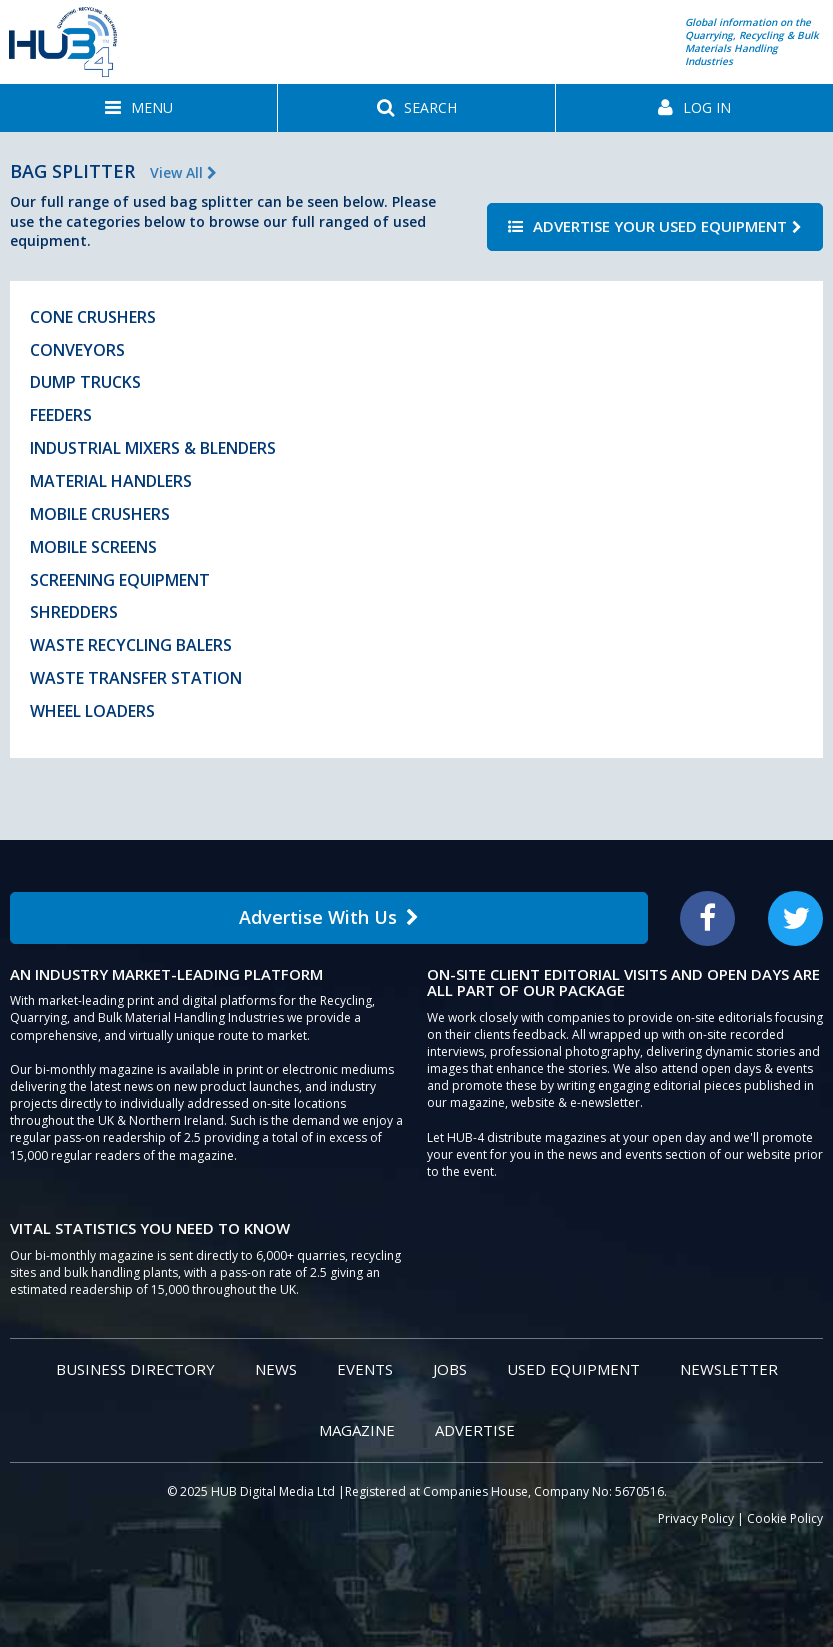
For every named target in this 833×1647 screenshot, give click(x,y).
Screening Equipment (120, 580)
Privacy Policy (696, 1518)
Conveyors (77, 350)
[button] (138, 108)
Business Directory (135, 1369)
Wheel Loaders (92, 711)
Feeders (61, 415)
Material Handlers (111, 481)
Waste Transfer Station (136, 678)
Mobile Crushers (100, 514)
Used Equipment (573, 1369)
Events (365, 1369)
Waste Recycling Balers (131, 645)
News (276, 1369)
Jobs (450, 1369)
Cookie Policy (785, 1518)
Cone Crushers (93, 317)
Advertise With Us (329, 917)
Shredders (74, 612)
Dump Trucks (85, 382)
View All (183, 172)
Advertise (475, 1430)
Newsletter (729, 1369)
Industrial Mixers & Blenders (153, 448)
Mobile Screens (93, 547)
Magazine (357, 1430)
